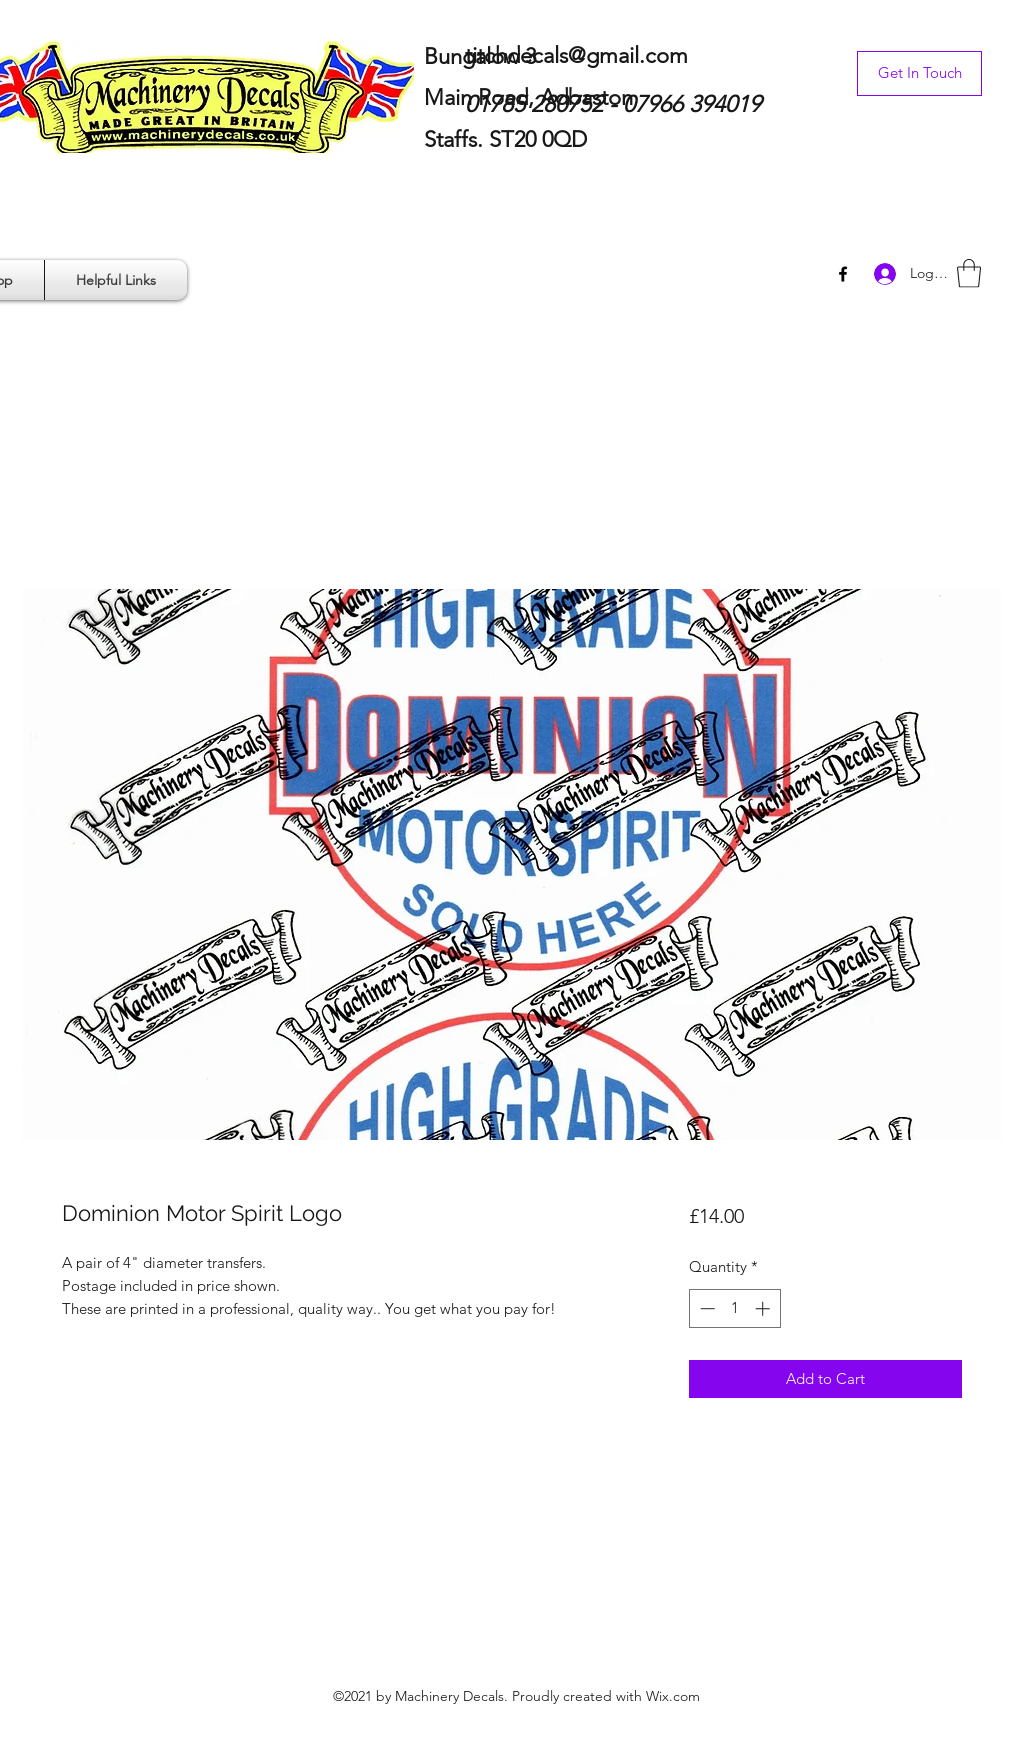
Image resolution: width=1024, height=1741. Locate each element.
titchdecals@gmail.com (576, 55)
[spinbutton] (734, 1308)
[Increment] (764, 1308)
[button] (969, 273)
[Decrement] (705, 1308)
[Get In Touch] (919, 73)
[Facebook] (843, 274)
